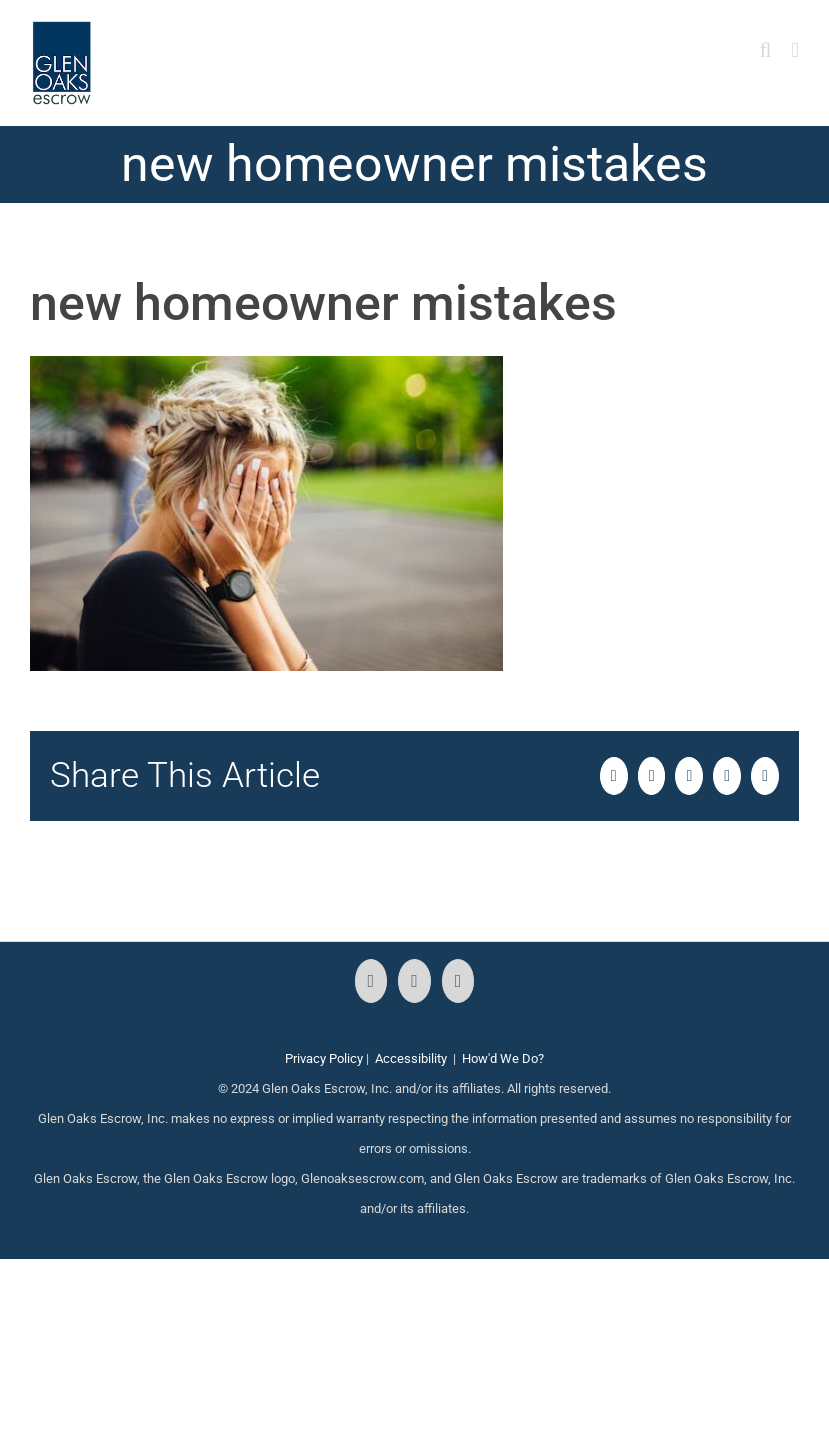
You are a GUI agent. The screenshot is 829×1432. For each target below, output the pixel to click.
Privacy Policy (324, 1058)
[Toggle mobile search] (766, 50)
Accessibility (411, 1058)
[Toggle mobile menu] (795, 50)
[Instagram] (414, 981)
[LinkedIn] (458, 981)
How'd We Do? (503, 1058)
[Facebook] (371, 981)
